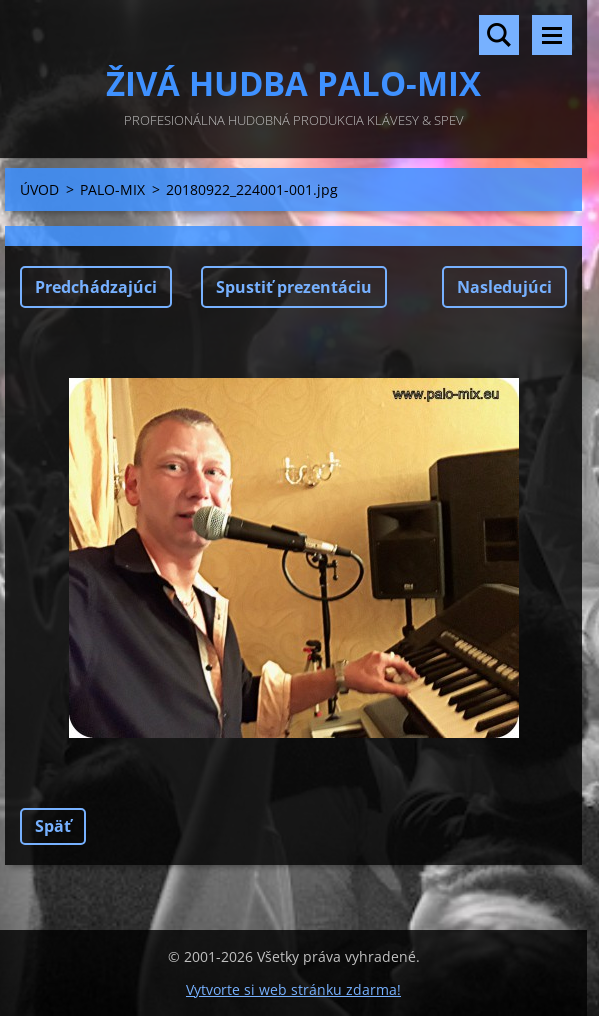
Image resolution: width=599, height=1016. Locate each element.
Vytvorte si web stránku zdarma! (293, 989)
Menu (552, 35)
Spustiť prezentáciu (294, 287)
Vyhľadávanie (499, 35)
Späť (53, 826)
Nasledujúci (504, 287)
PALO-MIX (112, 189)
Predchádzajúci (96, 287)
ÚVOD (39, 189)
